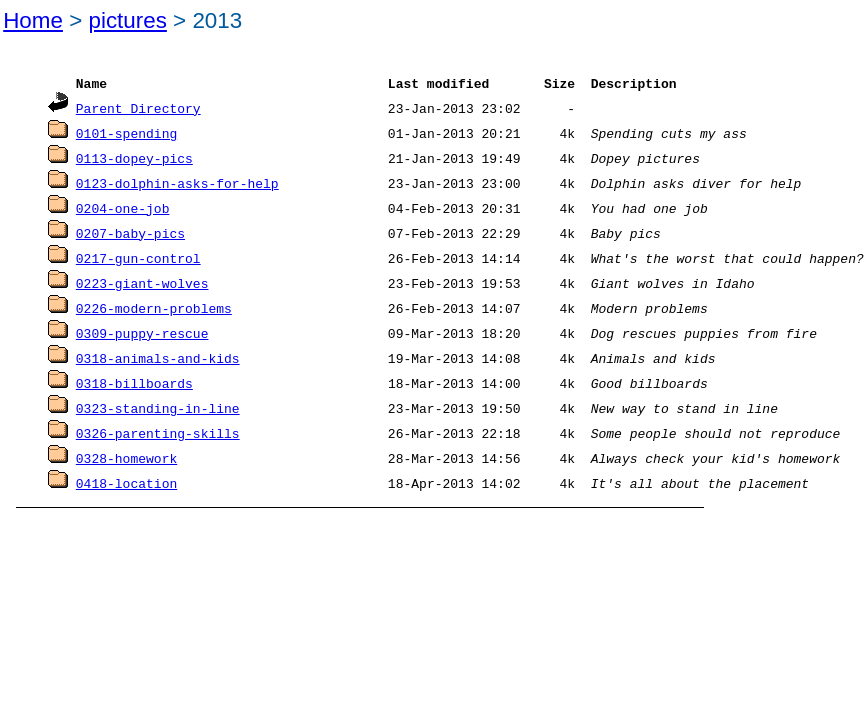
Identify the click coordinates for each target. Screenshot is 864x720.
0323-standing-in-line (158, 395)
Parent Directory (138, 107)
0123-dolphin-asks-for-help (177, 179)
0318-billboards (134, 371)
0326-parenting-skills (158, 419)
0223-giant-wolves (142, 275)
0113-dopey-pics (134, 155)
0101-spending (126, 131)
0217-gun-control (138, 251)
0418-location (126, 467)
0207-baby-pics (130, 227)
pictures (127, 20)
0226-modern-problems (154, 299)
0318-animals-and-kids (158, 347)
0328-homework (126, 443)
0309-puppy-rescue (142, 323)
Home (33, 20)
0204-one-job (123, 203)
